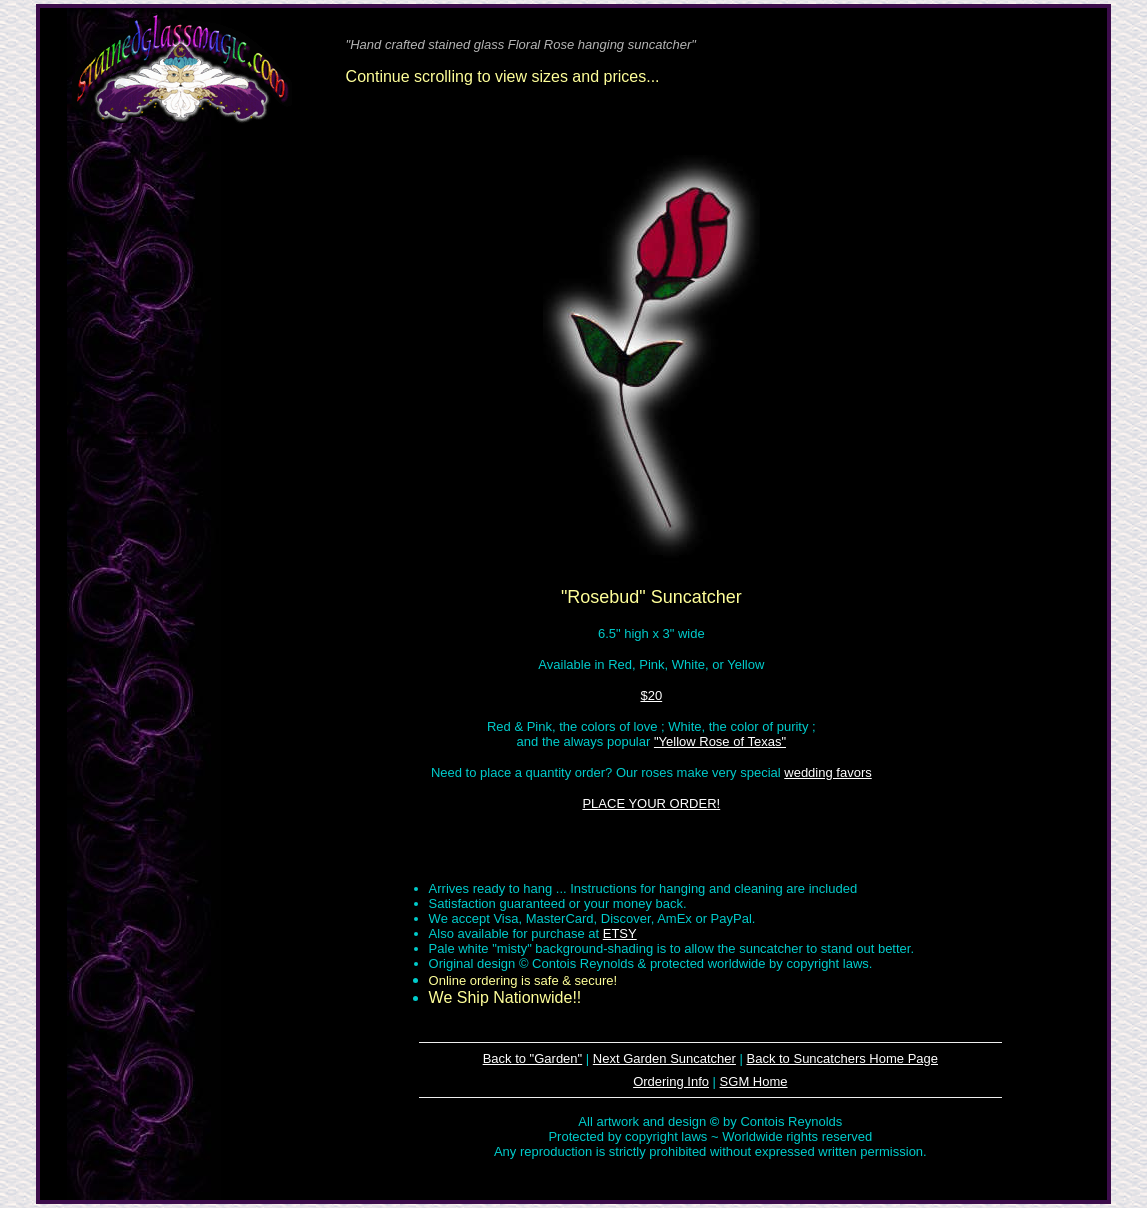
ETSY (620, 933)
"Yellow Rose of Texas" (720, 741)
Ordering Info (671, 1081)
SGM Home (754, 1081)
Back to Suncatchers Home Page (843, 1058)
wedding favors (827, 772)
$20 (651, 695)
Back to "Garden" (533, 1058)
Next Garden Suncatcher (664, 1058)
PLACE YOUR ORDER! (651, 803)
